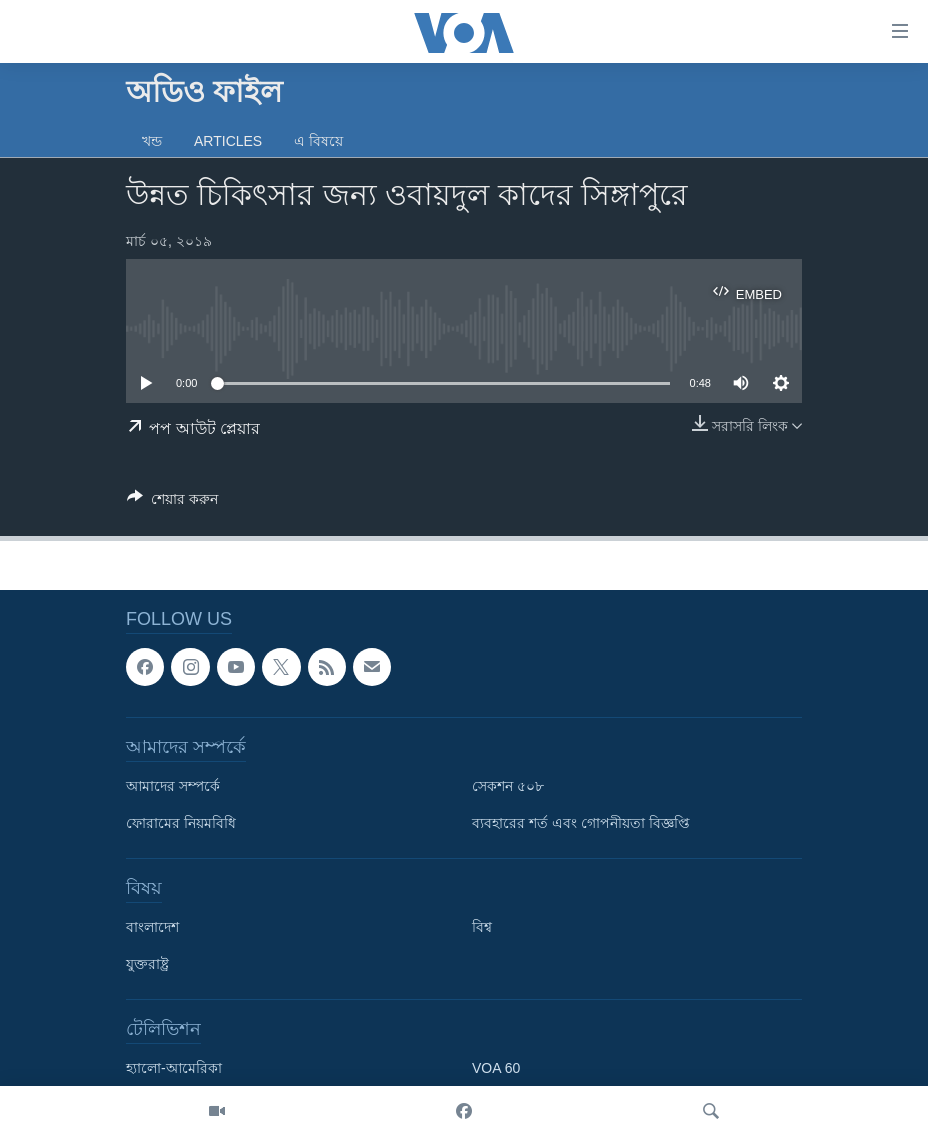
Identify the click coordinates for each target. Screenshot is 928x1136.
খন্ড (152, 141)
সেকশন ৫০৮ (508, 787)
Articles (228, 141)
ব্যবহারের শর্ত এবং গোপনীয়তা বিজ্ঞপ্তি (581, 824)
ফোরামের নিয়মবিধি (181, 824)
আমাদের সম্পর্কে (173, 787)
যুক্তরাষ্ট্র (147, 965)
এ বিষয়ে (318, 141)
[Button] (172, 502)
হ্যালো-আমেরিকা (174, 1069)
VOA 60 (496, 1069)
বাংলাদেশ (152, 928)
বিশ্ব (482, 928)
